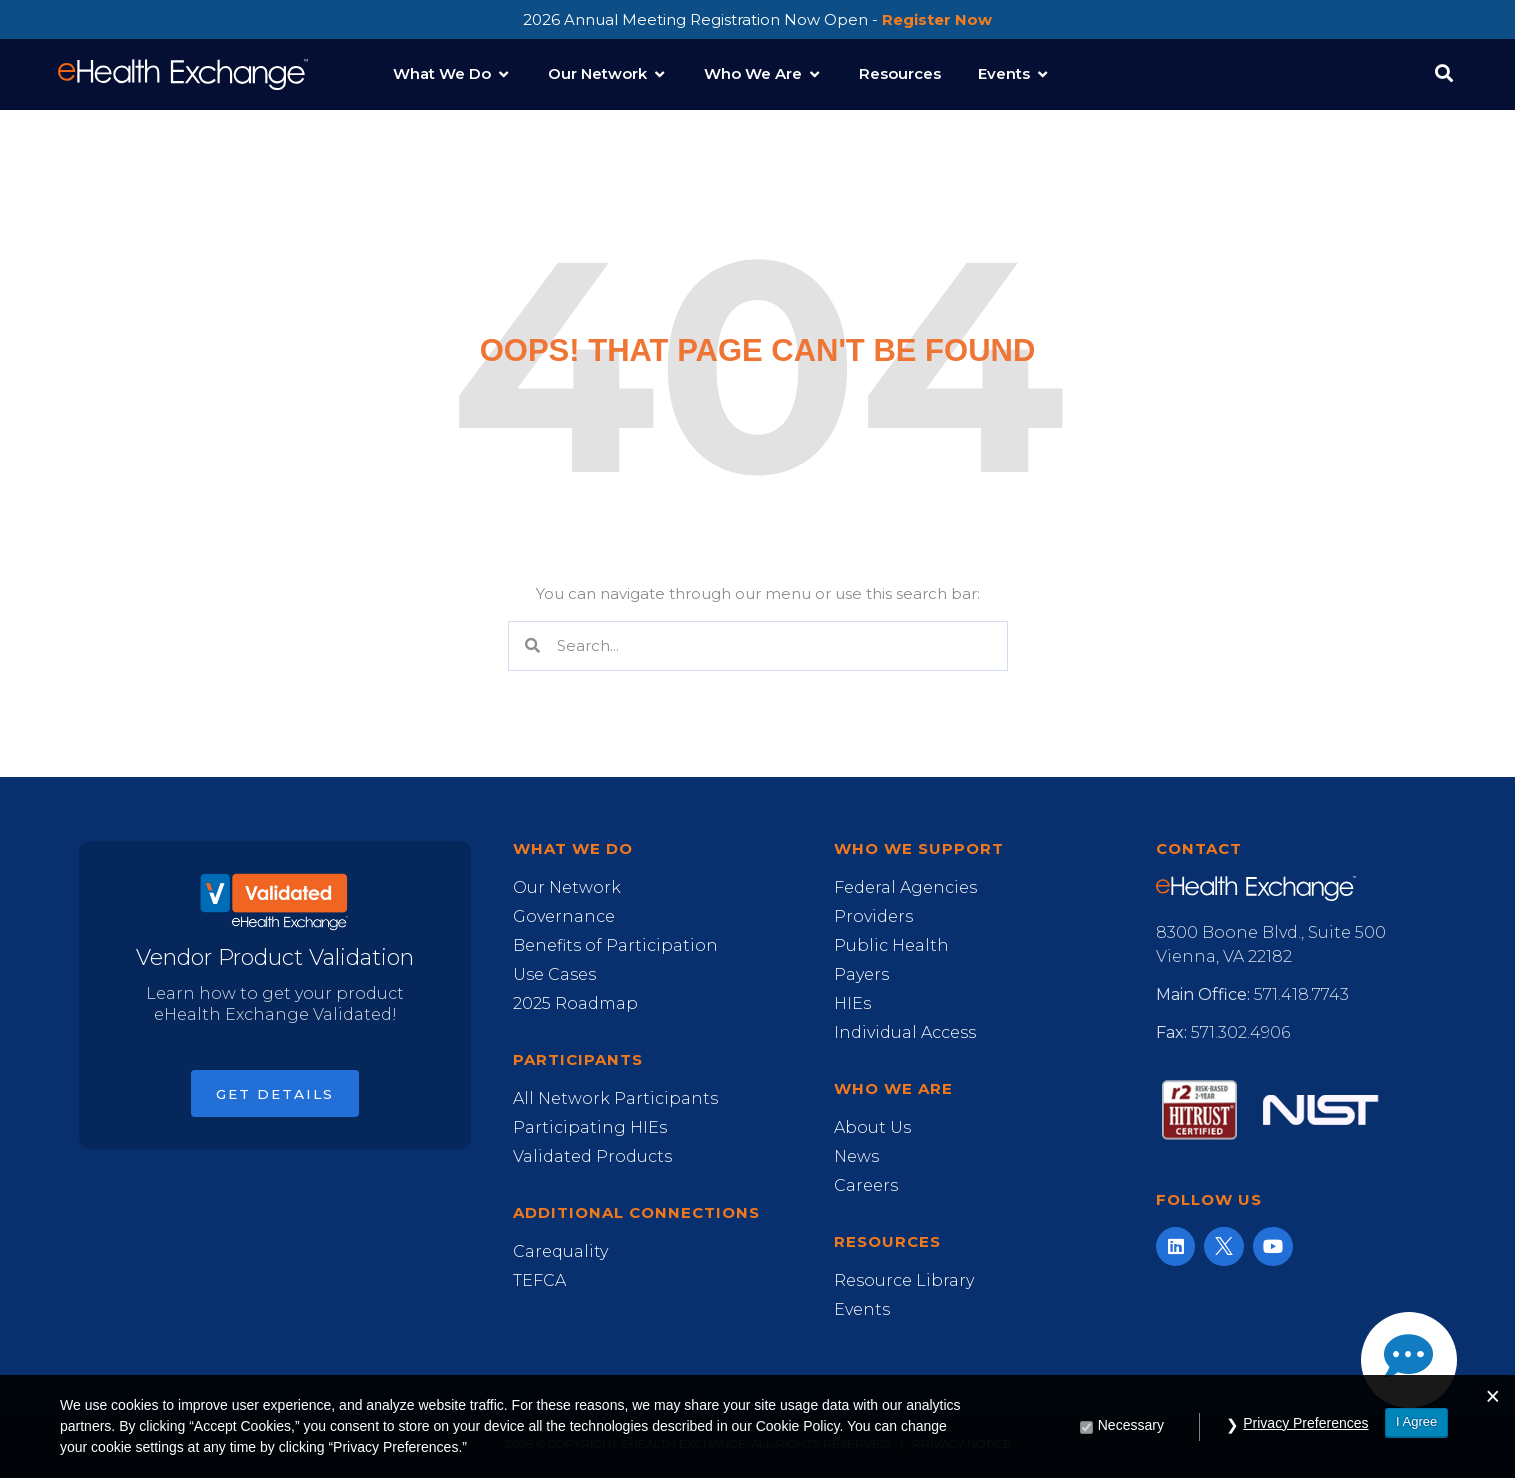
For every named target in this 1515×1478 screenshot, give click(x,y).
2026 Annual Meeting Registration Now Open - (757, 19)
